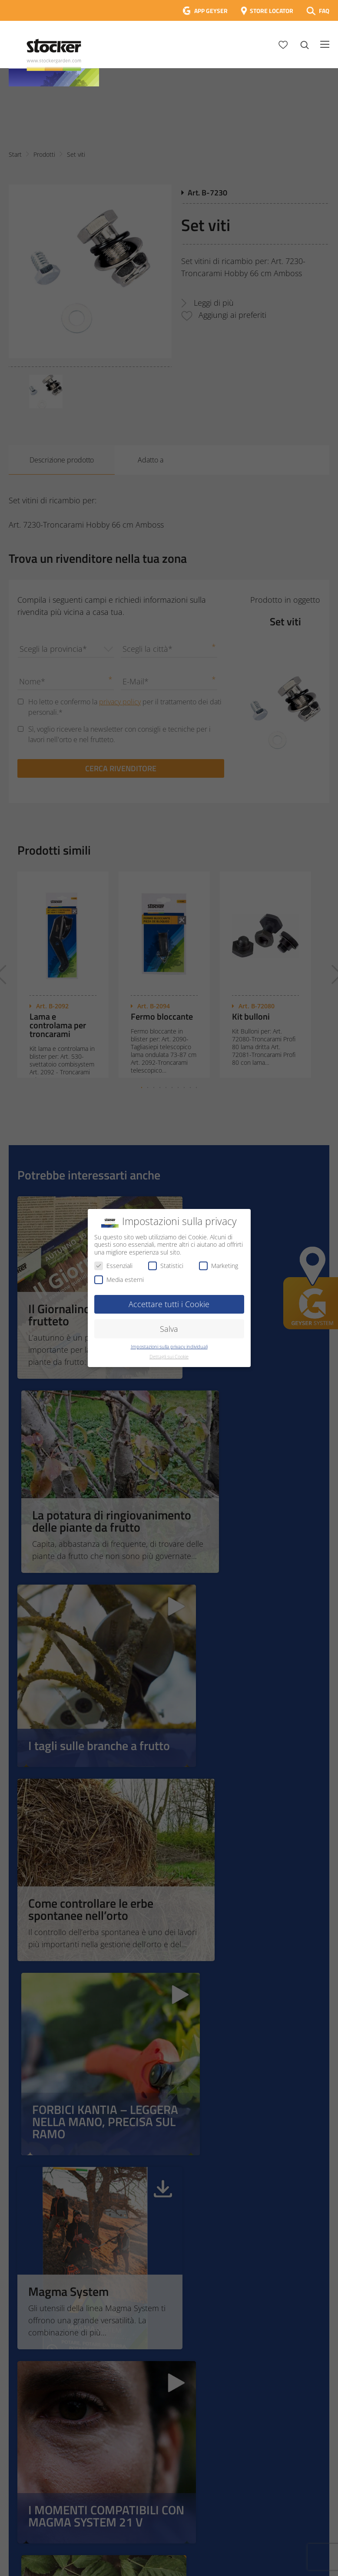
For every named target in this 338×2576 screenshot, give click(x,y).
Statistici (165, 1266)
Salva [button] (169, 1329)
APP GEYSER (211, 10)
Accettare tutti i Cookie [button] (169, 1304)
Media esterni (119, 1279)
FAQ (324, 10)
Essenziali (113, 1266)
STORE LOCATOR (271, 10)
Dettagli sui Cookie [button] (169, 1357)
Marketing (218, 1266)
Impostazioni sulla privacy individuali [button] (169, 1347)
